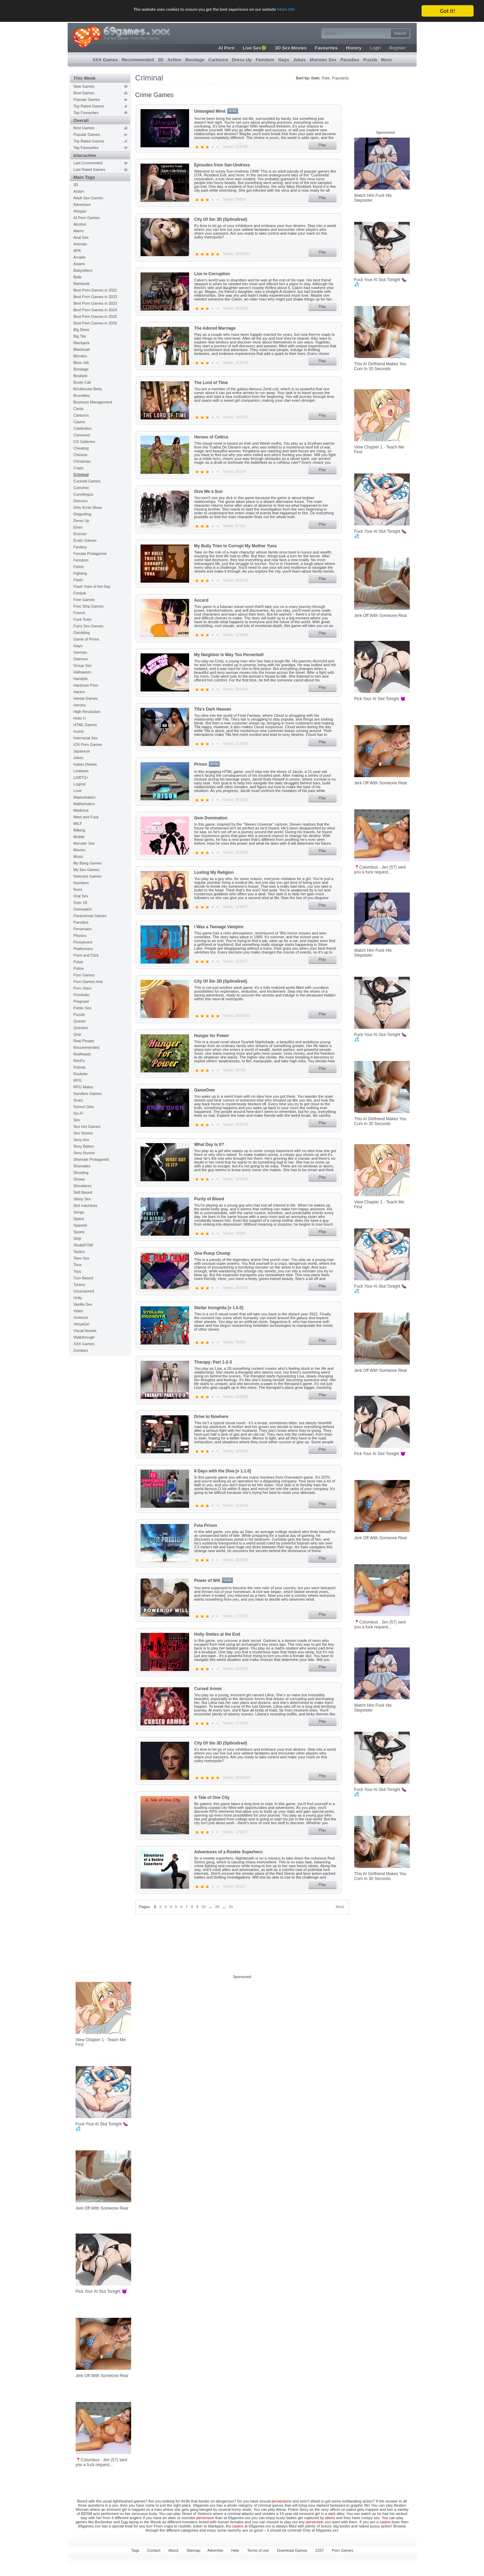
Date (315, 78)
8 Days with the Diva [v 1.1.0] (222, 1471)
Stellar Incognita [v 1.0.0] (218, 1307)
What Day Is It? (209, 1144)
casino (385, 2522)
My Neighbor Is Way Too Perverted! (229, 654)
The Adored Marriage (215, 328)
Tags (135, 2550)
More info (310, 11)
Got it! (447, 11)
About (173, 2550)
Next (340, 1907)
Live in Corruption (212, 273)
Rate (326, 78)
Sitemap (193, 2550)
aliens (330, 2518)
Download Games (292, 2550)
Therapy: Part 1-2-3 (213, 1362)
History (354, 48)
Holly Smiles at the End (217, 1634)
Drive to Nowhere (211, 1416)
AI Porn (227, 48)
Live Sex (255, 48)
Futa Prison (205, 1525)
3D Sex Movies (291, 48)
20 (217, 1907)
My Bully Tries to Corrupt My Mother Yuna (235, 545)
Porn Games (342, 2550)
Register (397, 48)
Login (375, 48)
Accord (201, 600)
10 (204, 1907)
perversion (280, 2501)
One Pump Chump (212, 1253)
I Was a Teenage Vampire (219, 926)
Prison (200, 764)
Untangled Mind (210, 111)
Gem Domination (211, 818)
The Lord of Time (211, 382)
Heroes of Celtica (211, 437)
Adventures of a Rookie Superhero (228, 1852)
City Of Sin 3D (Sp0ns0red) (220, 219)
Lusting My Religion (214, 872)
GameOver (204, 1090)
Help (235, 2550)
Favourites (326, 48)
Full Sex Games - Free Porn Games (132, 38)
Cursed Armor (208, 1688)
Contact (153, 2550)
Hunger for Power (211, 1035)
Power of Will (207, 1580)
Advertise (215, 2550)
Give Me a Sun (208, 491)
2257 (319, 2550)
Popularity (340, 78)
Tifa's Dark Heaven (212, 709)
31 (231, 1907)
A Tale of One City (212, 1797)
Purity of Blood (209, 1198)
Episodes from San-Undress (222, 165)
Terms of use (258, 2550)
